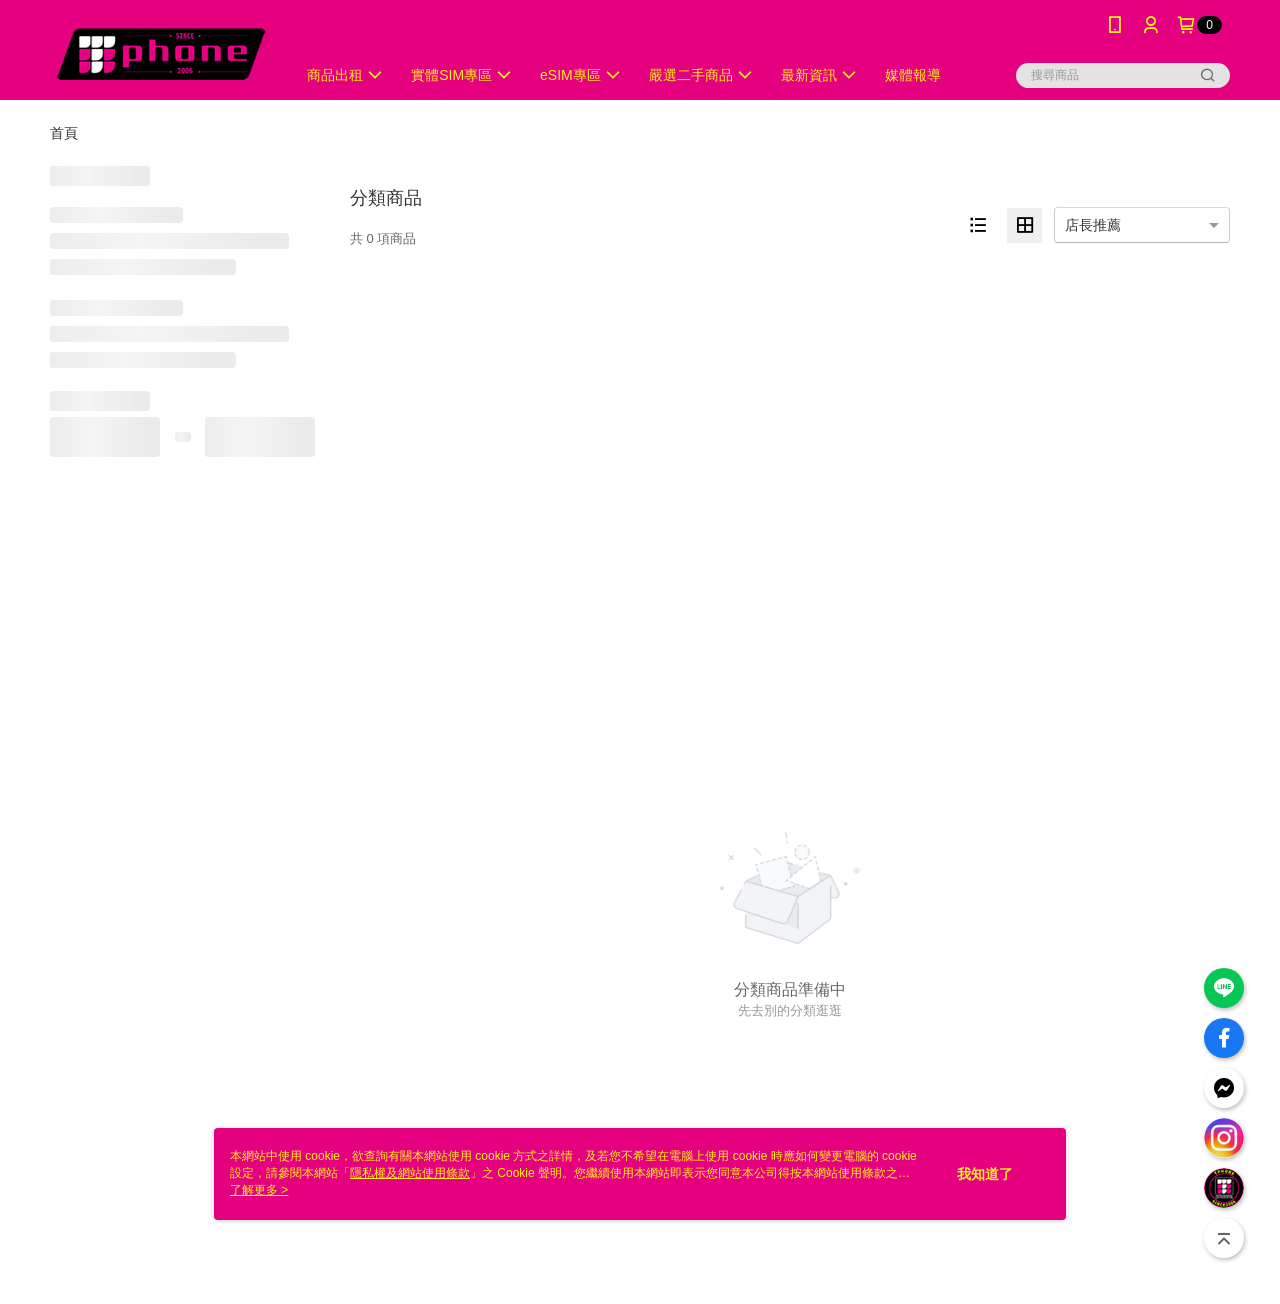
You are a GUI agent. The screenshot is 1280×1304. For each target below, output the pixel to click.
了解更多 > (259, 1190)
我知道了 (985, 1174)
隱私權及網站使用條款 (410, 1173)
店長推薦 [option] (1093, 225)
